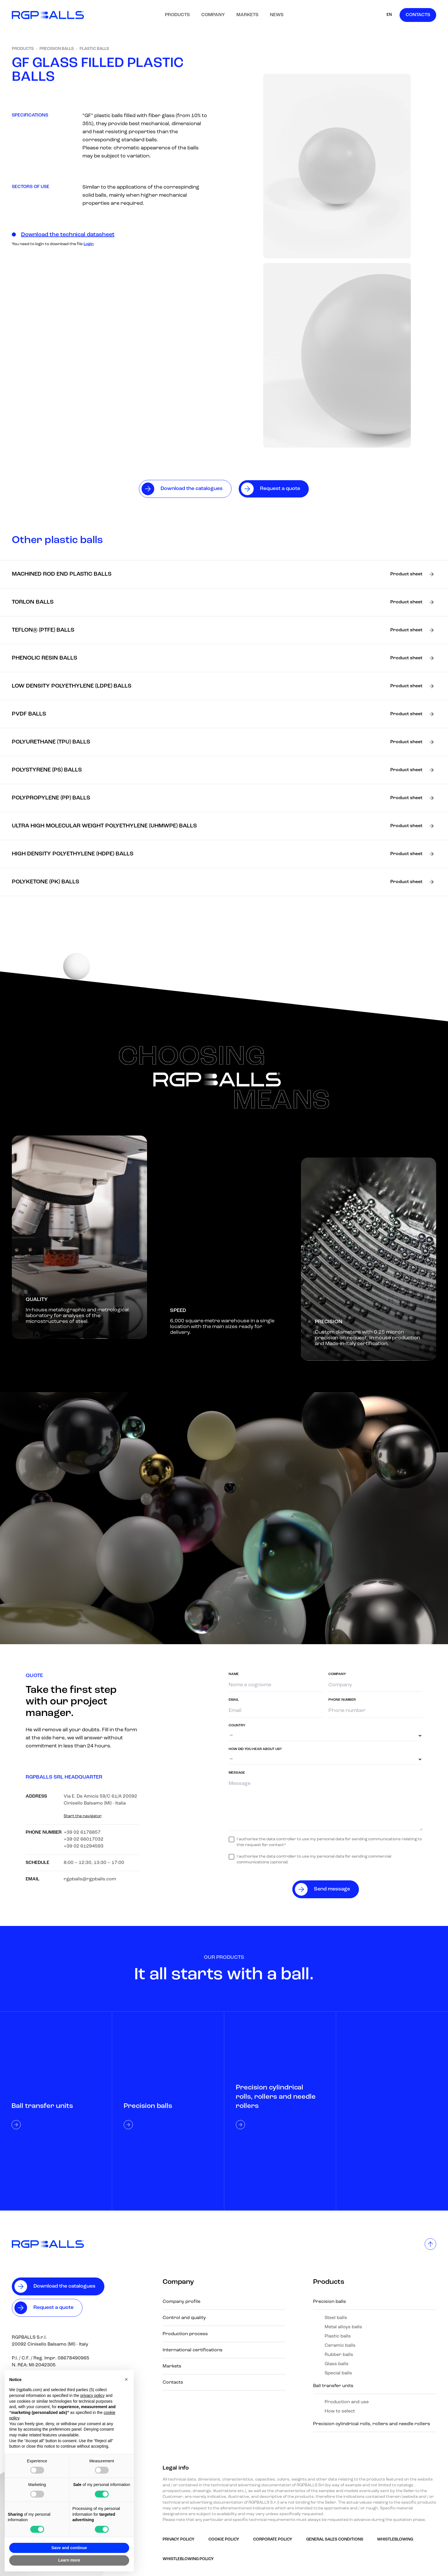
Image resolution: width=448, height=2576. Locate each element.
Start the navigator (83, 1816)
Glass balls (337, 2364)
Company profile (181, 2301)
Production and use (347, 2402)
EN (389, 15)
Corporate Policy (272, 2539)
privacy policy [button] (92, 2395)
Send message (332, 1889)
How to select (340, 2411)
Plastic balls (94, 49)
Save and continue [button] (69, 2547)
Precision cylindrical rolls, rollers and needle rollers (371, 2424)
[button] (126, 2379)
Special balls (338, 2373)
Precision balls (56, 49)
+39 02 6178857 (82, 1832)
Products (177, 15)
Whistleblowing (395, 2539)
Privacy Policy (179, 2539)
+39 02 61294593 (83, 1846)
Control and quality (184, 2318)
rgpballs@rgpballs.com (90, 1879)
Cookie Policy (223, 2539)
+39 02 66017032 (83, 1839)
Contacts (418, 15)
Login (89, 244)
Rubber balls (339, 2354)
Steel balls (336, 2318)
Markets (247, 15)
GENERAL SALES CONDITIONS (334, 2539)
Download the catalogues (64, 2286)
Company (213, 15)
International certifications (193, 2350)
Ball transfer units (333, 2386)
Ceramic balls (340, 2345)
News (276, 15)
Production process (185, 2334)
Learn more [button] (69, 2560)
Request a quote (53, 2307)
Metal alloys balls (343, 2327)
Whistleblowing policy (188, 2559)
